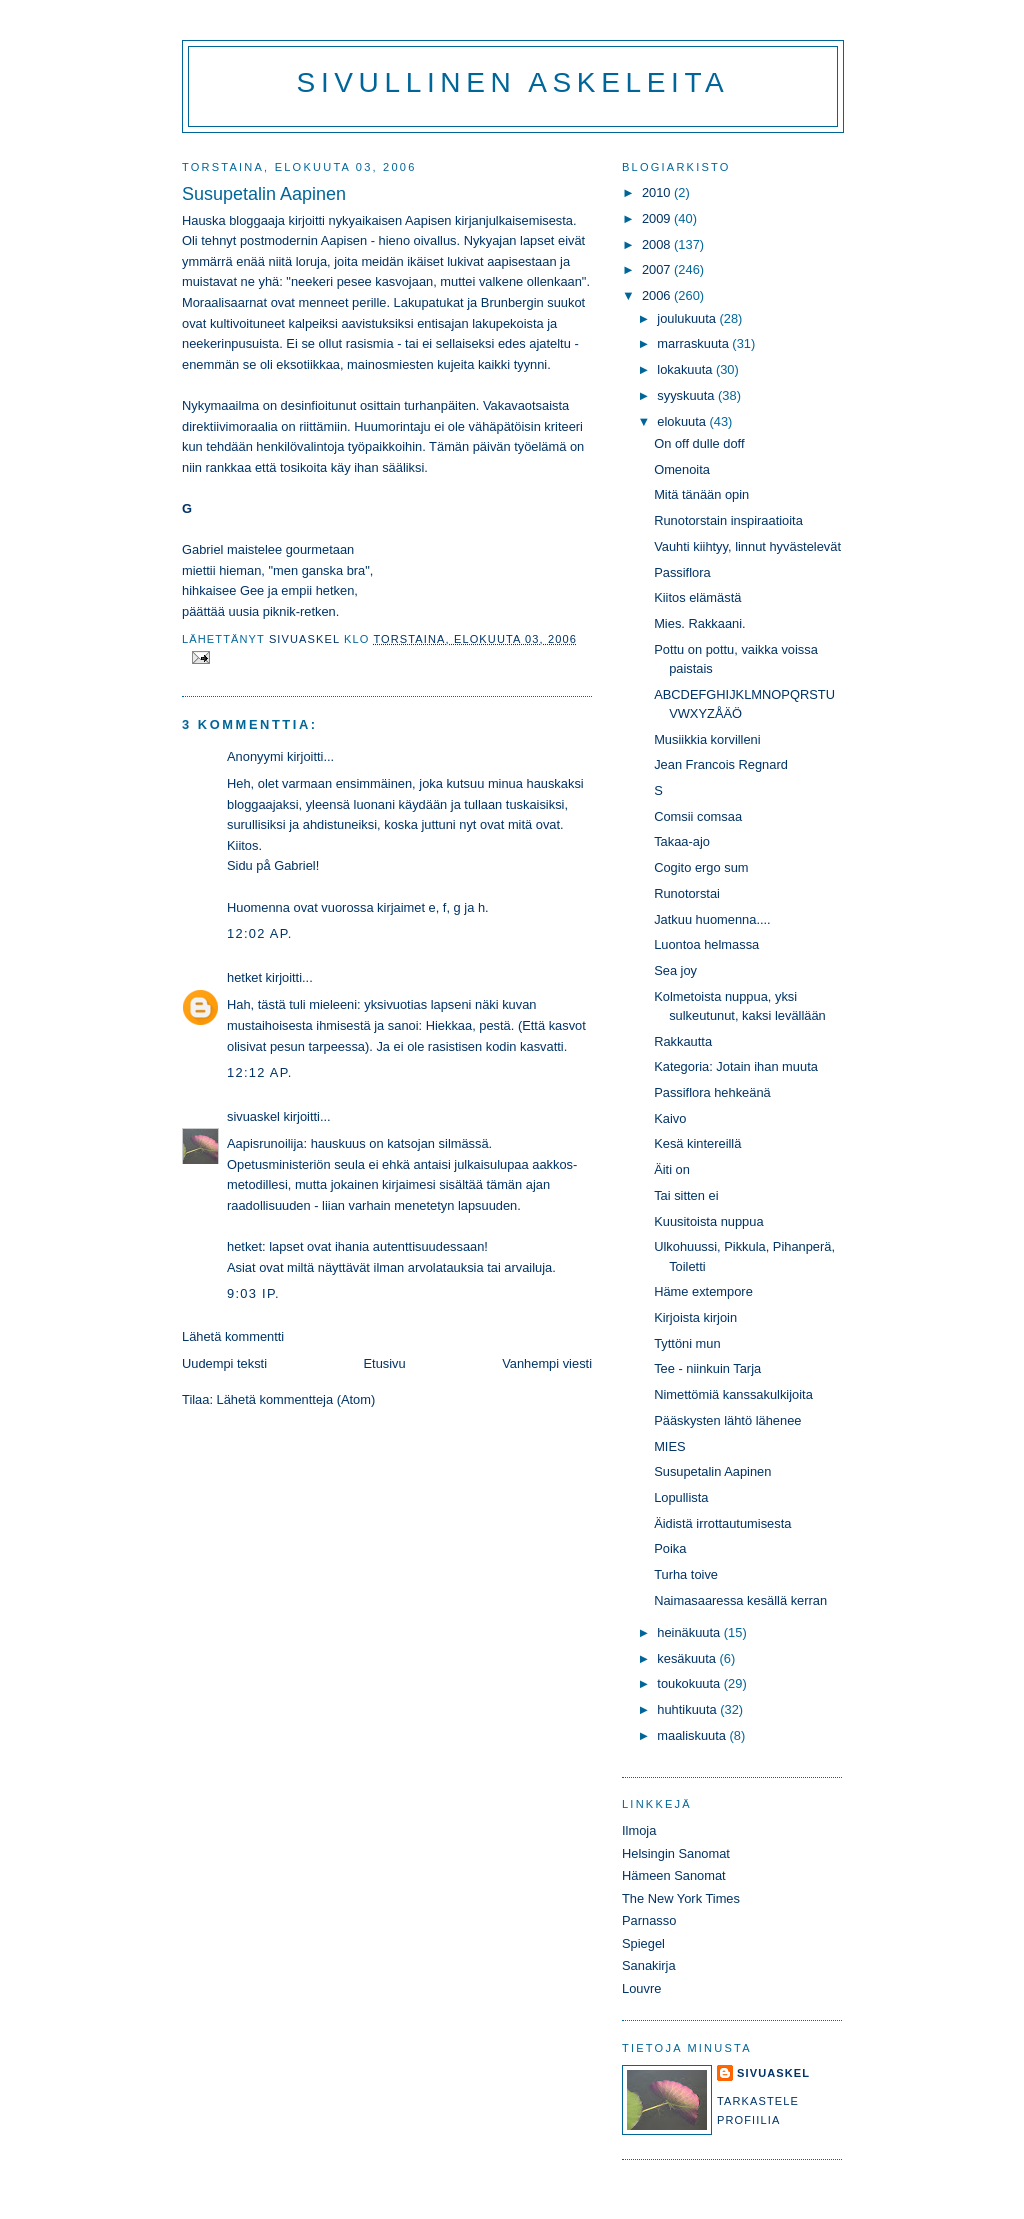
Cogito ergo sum (701, 867)
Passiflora (682, 572)
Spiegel (643, 1943)
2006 (658, 295)
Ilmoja (639, 1830)
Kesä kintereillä (697, 1143)
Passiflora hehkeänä (712, 1092)
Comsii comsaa (698, 816)
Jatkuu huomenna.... (712, 919)
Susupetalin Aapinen (712, 1471)
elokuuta (683, 421)
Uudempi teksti (224, 1363)
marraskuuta (694, 343)
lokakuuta (686, 369)
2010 (658, 192)
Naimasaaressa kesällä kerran (740, 1600)
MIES (669, 1446)
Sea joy (675, 970)
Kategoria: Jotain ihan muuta (736, 1066)
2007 (658, 269)
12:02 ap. (260, 933)
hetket (244, 977)
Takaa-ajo (682, 841)
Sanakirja (649, 1965)
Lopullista (681, 1497)
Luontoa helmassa (706, 944)
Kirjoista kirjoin (695, 1317)
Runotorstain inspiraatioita (728, 520)
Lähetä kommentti (233, 1336)
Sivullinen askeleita (513, 82)
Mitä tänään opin (701, 494)
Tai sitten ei (686, 1195)
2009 (658, 218)
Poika (670, 1548)
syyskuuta (687, 395)
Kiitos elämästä (697, 597)
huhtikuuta (688, 1709)
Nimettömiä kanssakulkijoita (733, 1394)
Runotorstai (687, 893)
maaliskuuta (693, 1735)
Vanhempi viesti (547, 1363)
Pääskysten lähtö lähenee (727, 1420)
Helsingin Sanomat (676, 1853)
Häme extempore (703, 1291)
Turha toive (686, 1574)
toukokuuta (690, 1683)
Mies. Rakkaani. (699, 623)
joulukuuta (688, 318)
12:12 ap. (260, 1072)
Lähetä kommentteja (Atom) (296, 1399)
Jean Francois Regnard (721, 764)
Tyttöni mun (687, 1343)
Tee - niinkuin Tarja (707, 1368)
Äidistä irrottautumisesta (722, 1523)
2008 (658, 244)
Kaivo (670, 1118)
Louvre (641, 1988)
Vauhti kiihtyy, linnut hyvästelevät (747, 546)
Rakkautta (683, 1041)
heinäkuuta (690, 1632)
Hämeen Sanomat (674, 1875)
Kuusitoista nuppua (708, 1221)
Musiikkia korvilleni (707, 739)
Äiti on (672, 1169)
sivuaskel (253, 1116)
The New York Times (681, 1898)
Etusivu (385, 1363)
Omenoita (682, 469)
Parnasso (649, 1920)
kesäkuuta (688, 1658)
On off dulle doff (699, 443)
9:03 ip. (253, 1293)
